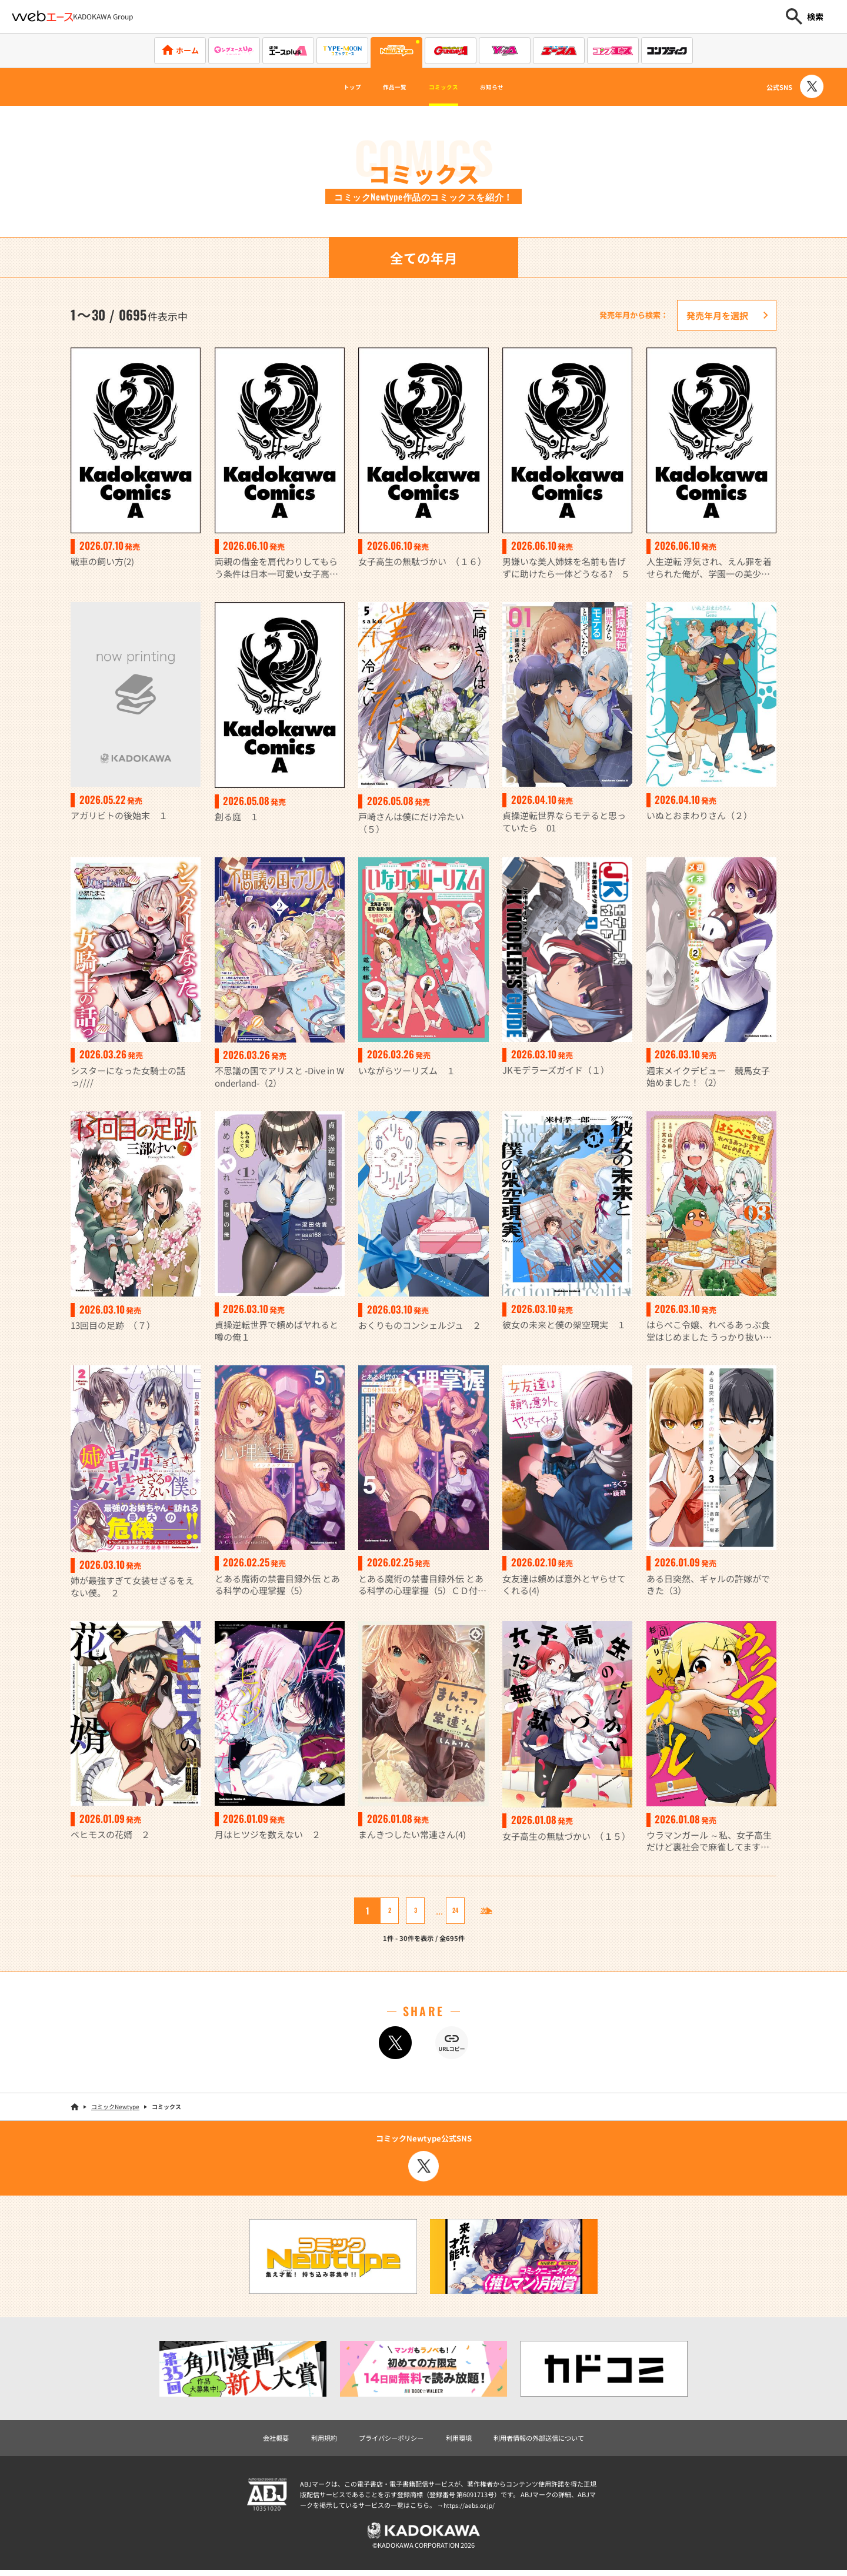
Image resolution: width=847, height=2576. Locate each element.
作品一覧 (384, 87)
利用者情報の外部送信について (551, 2439)
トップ (329, 87)
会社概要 (257, 2439)
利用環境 (461, 2439)
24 (446, 1911)
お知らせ (513, 87)
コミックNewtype (115, 2108)
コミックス (448, 87)
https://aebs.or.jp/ (470, 2508)
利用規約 (310, 2439)
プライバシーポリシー (385, 2439)
